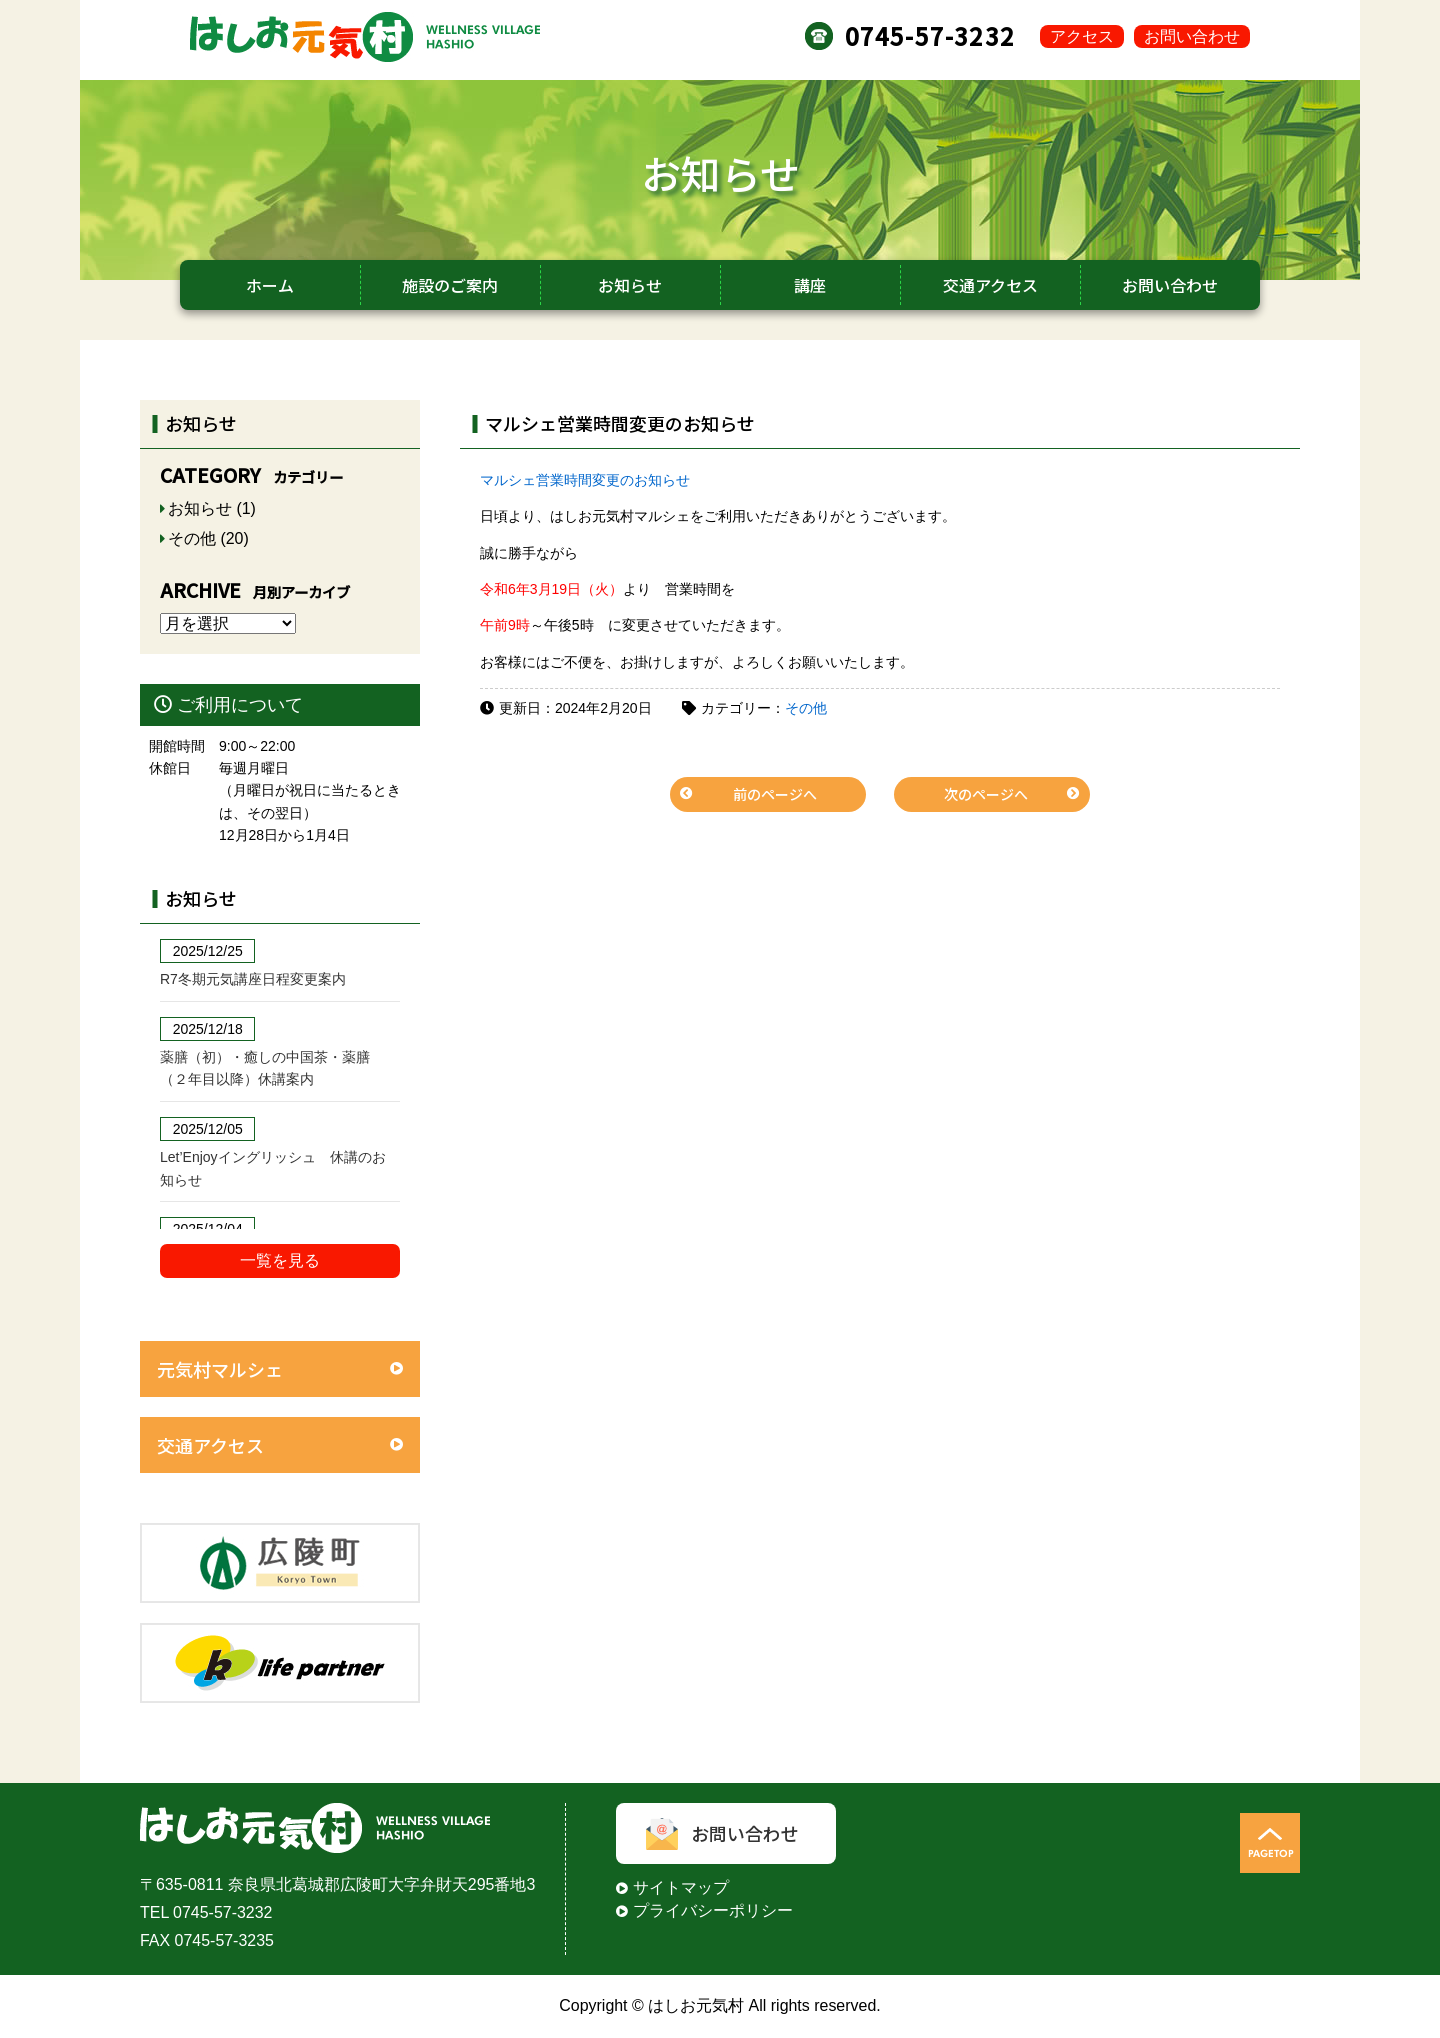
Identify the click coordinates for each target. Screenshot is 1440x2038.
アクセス (1082, 36)
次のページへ (986, 794)
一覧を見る (280, 1260)
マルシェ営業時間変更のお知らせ (585, 480)
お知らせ (200, 508)
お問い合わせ (1192, 36)
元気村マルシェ (220, 1369)
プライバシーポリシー (713, 1910)
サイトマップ (681, 1887)
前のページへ (775, 794)
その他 (806, 708)
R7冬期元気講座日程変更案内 (253, 979)
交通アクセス (210, 1445)
